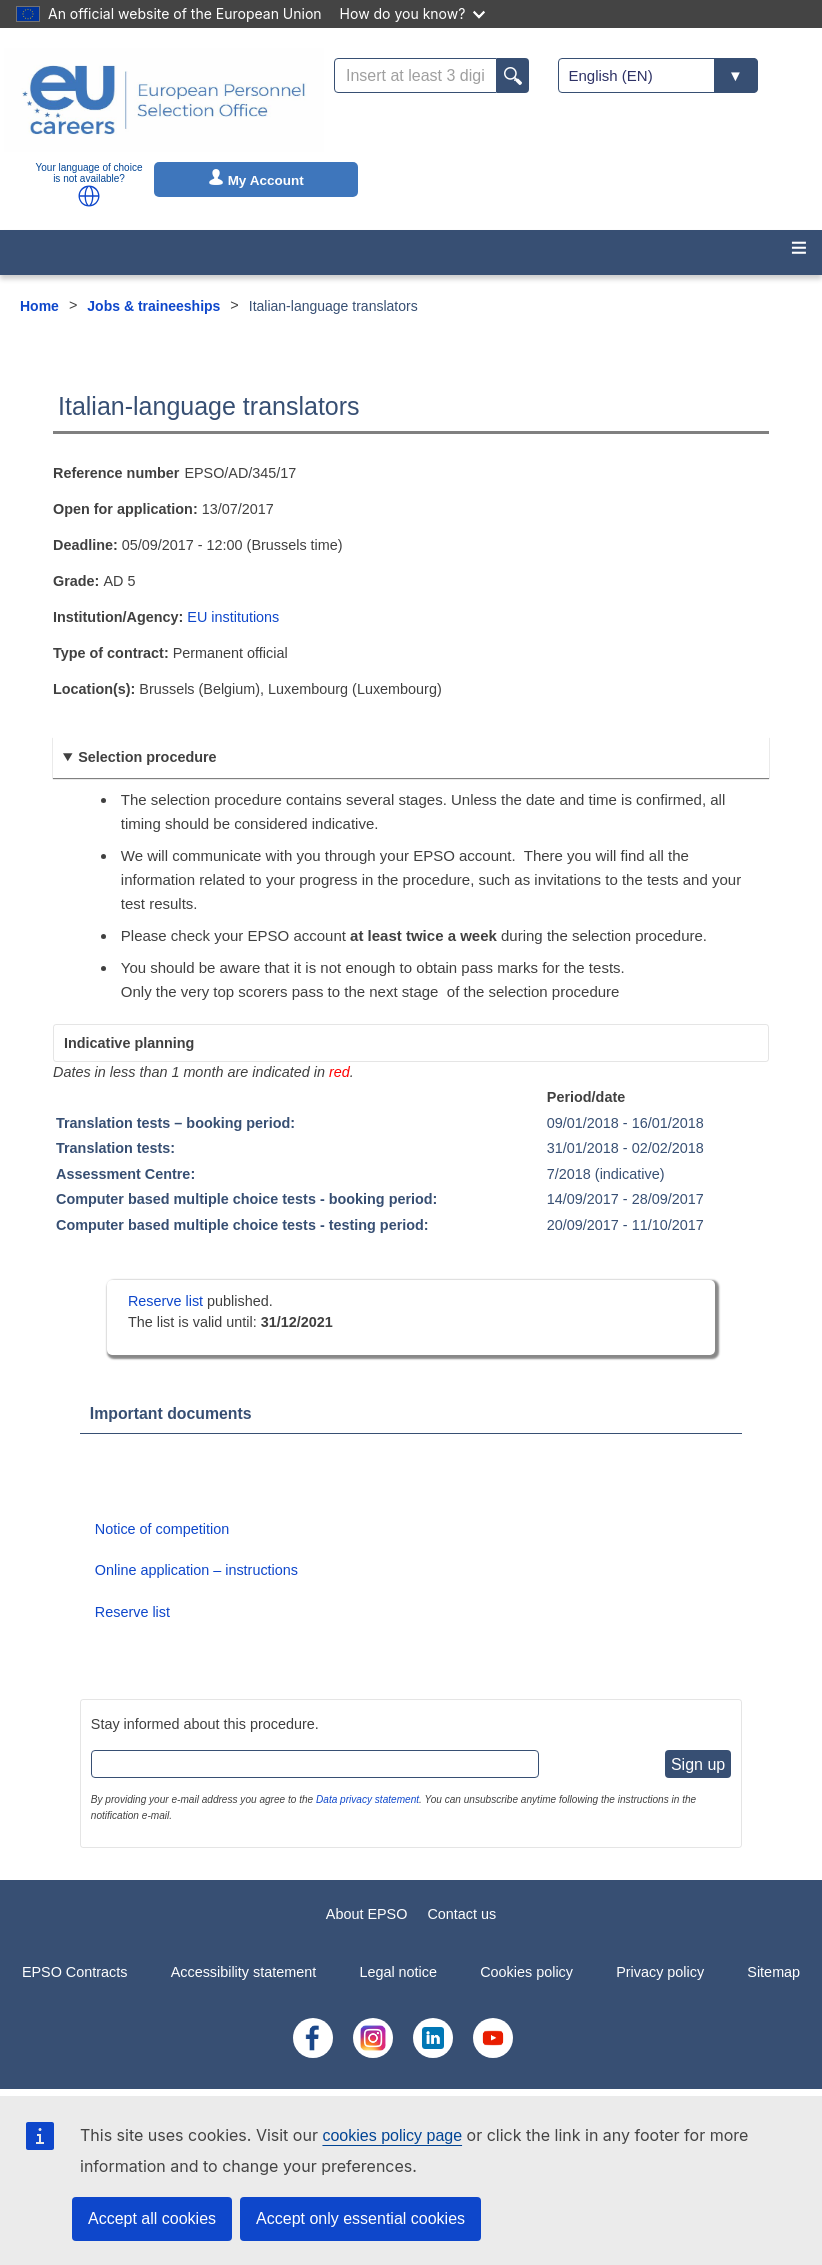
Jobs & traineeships (153, 306)
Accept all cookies (152, 2218)
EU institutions (233, 617)
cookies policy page (392, 2135)
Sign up (698, 1764)
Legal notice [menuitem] (398, 1972)
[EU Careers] (164, 100)
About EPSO (367, 1914)
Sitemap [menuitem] (773, 1972)
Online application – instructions (196, 1570)
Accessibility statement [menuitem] (244, 1972)
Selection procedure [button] (147, 757)
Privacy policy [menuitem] (660, 1972)
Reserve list (167, 1301)
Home (39, 306)
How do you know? (413, 13)
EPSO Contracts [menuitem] (75, 1972)
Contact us (461, 1914)
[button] (89, 196)
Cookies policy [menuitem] (526, 1972)
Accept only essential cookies (360, 2218)
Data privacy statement (367, 1799)
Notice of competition (162, 1529)
